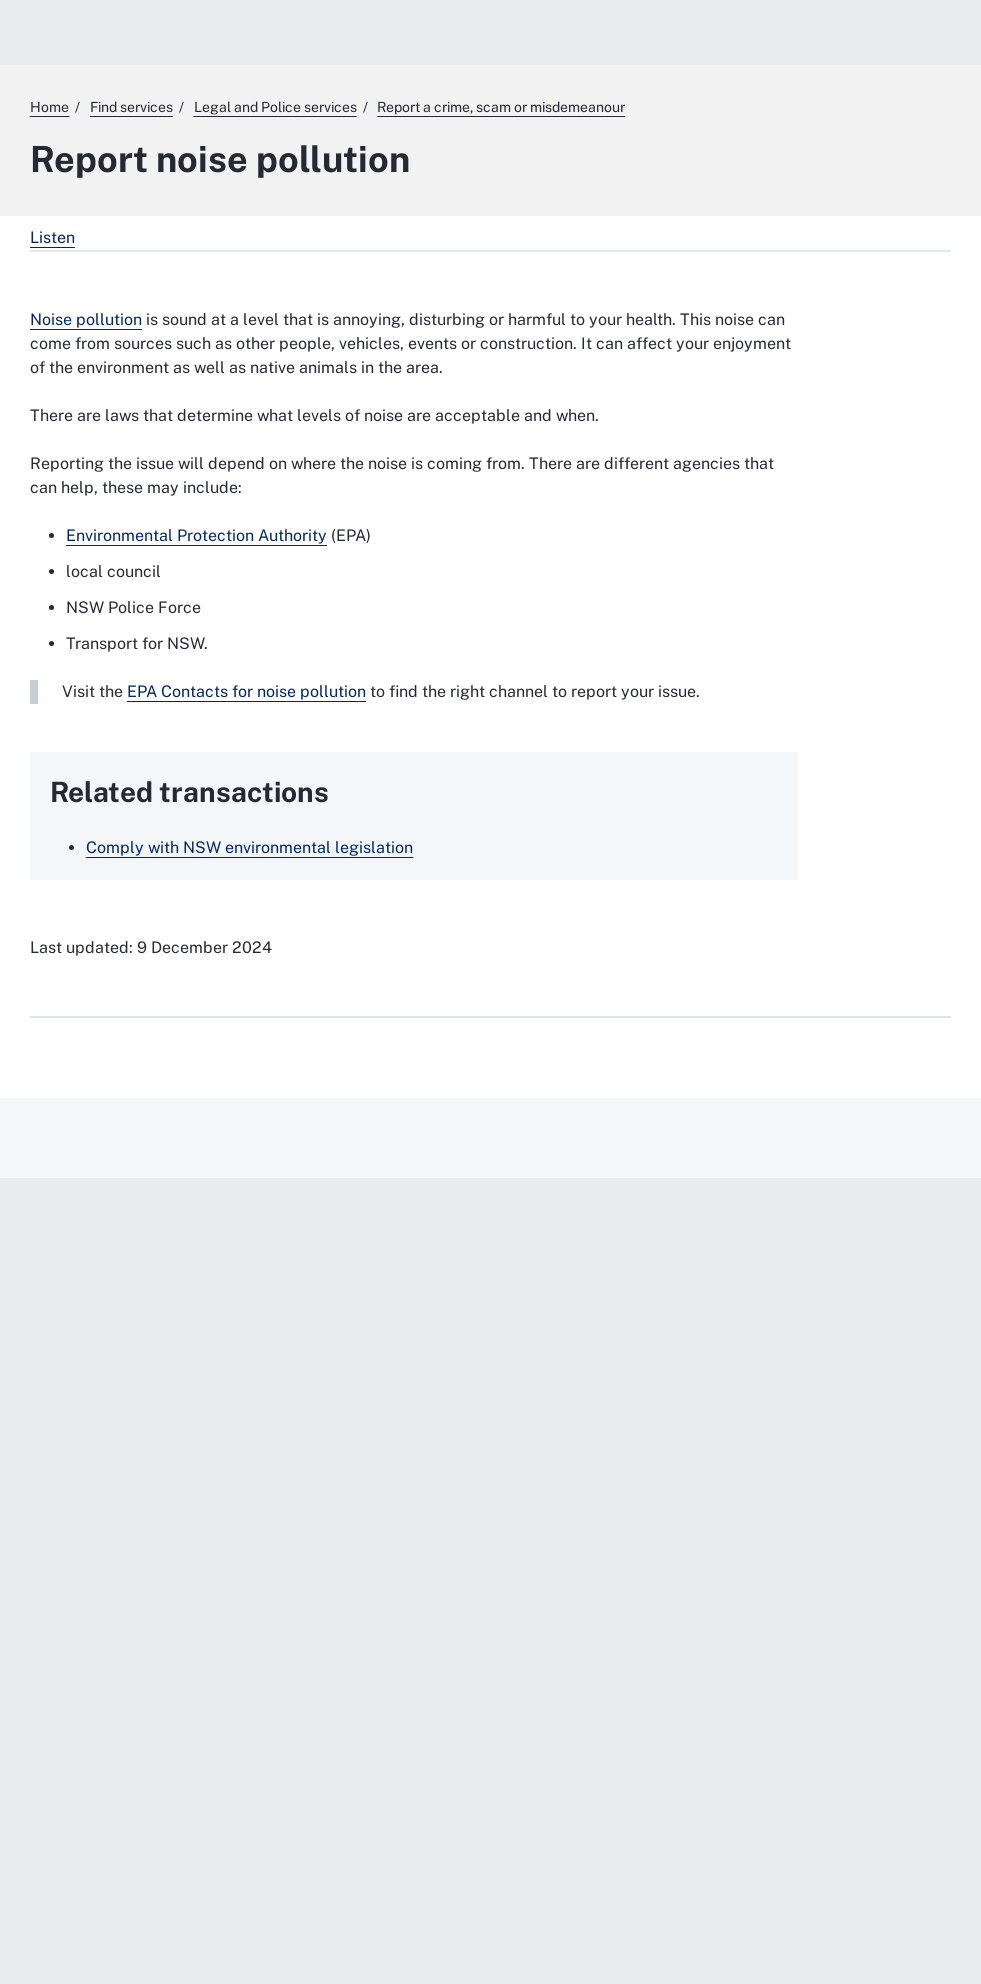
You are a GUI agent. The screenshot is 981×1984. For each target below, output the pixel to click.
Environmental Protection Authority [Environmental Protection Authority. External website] (196, 535)
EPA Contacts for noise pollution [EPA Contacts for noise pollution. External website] (246, 691)
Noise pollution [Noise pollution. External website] (86, 319)
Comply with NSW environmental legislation (249, 847)
